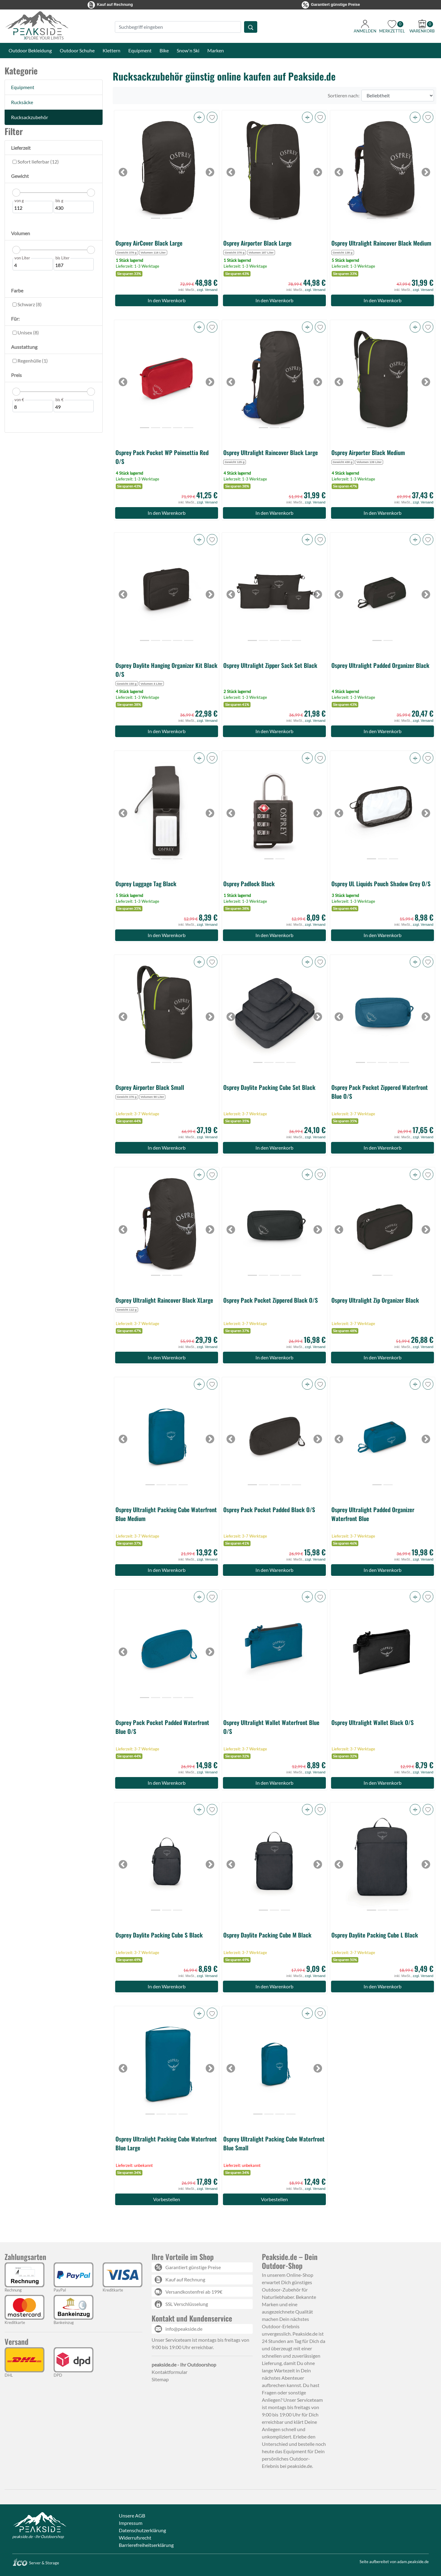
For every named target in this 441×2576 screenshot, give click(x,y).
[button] (199, 117)
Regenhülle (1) (32, 360)
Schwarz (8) (29, 304)
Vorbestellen (166, 2199)
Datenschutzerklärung (142, 2530)
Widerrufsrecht (135, 2537)
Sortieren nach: (344, 95)
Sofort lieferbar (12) (38, 161)
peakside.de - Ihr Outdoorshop (38, 2536)
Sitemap (160, 2379)
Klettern (111, 50)
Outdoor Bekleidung (30, 50)
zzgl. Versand (207, 290)
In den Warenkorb (167, 300)
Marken (215, 50)
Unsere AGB (132, 2515)
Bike (164, 50)
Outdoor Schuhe (77, 50)
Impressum (130, 2523)
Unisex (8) (28, 332)
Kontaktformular (169, 2372)
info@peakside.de (183, 2329)
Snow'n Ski (188, 50)
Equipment (140, 50)
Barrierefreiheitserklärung (146, 2545)
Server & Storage (35, 2562)
